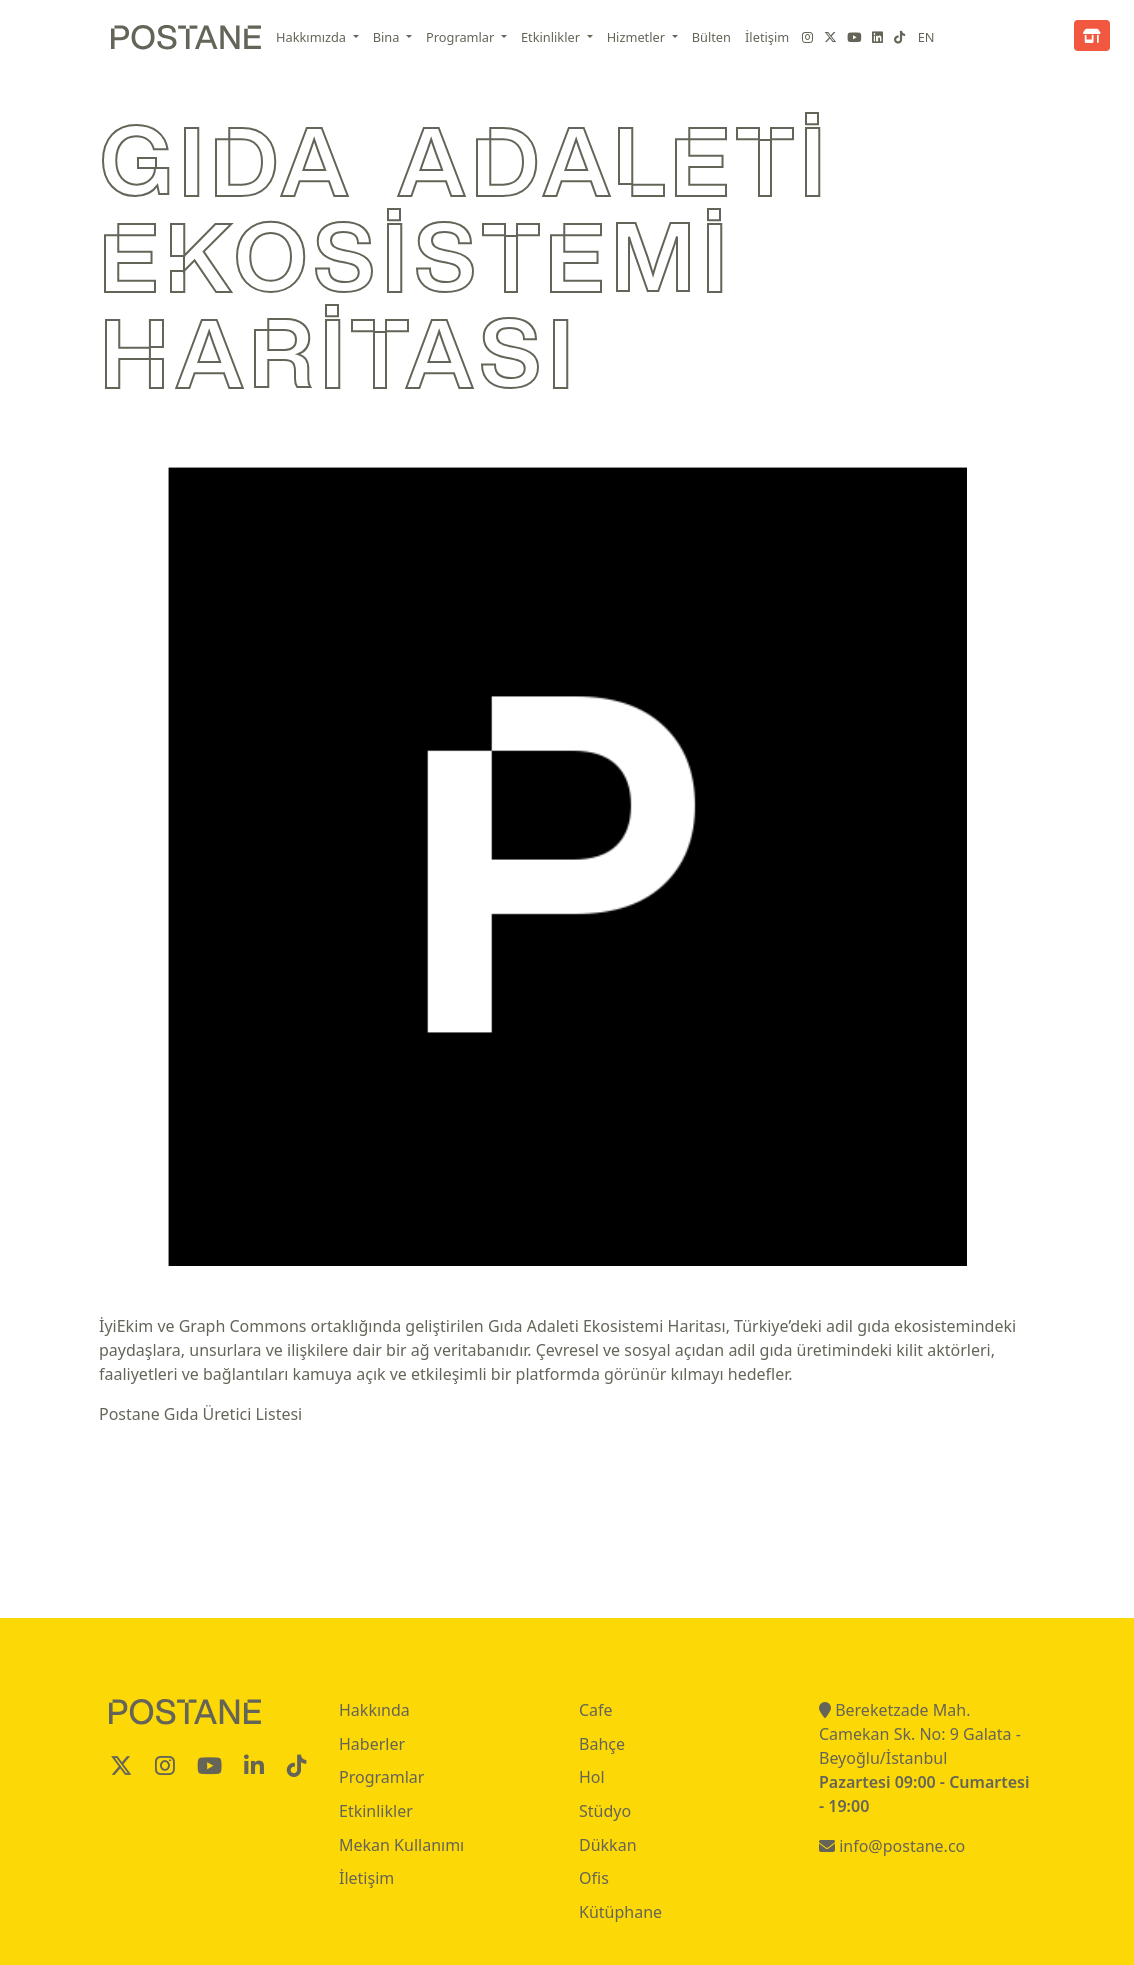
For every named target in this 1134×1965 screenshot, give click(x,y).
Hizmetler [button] (638, 37)
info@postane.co (892, 1846)
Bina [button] (388, 37)
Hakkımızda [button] (312, 37)
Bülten (711, 37)
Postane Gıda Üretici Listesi (200, 1414)
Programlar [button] (462, 37)
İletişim (767, 37)
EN (926, 37)
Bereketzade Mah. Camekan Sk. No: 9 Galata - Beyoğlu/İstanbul (920, 1734)
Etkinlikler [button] (552, 37)
